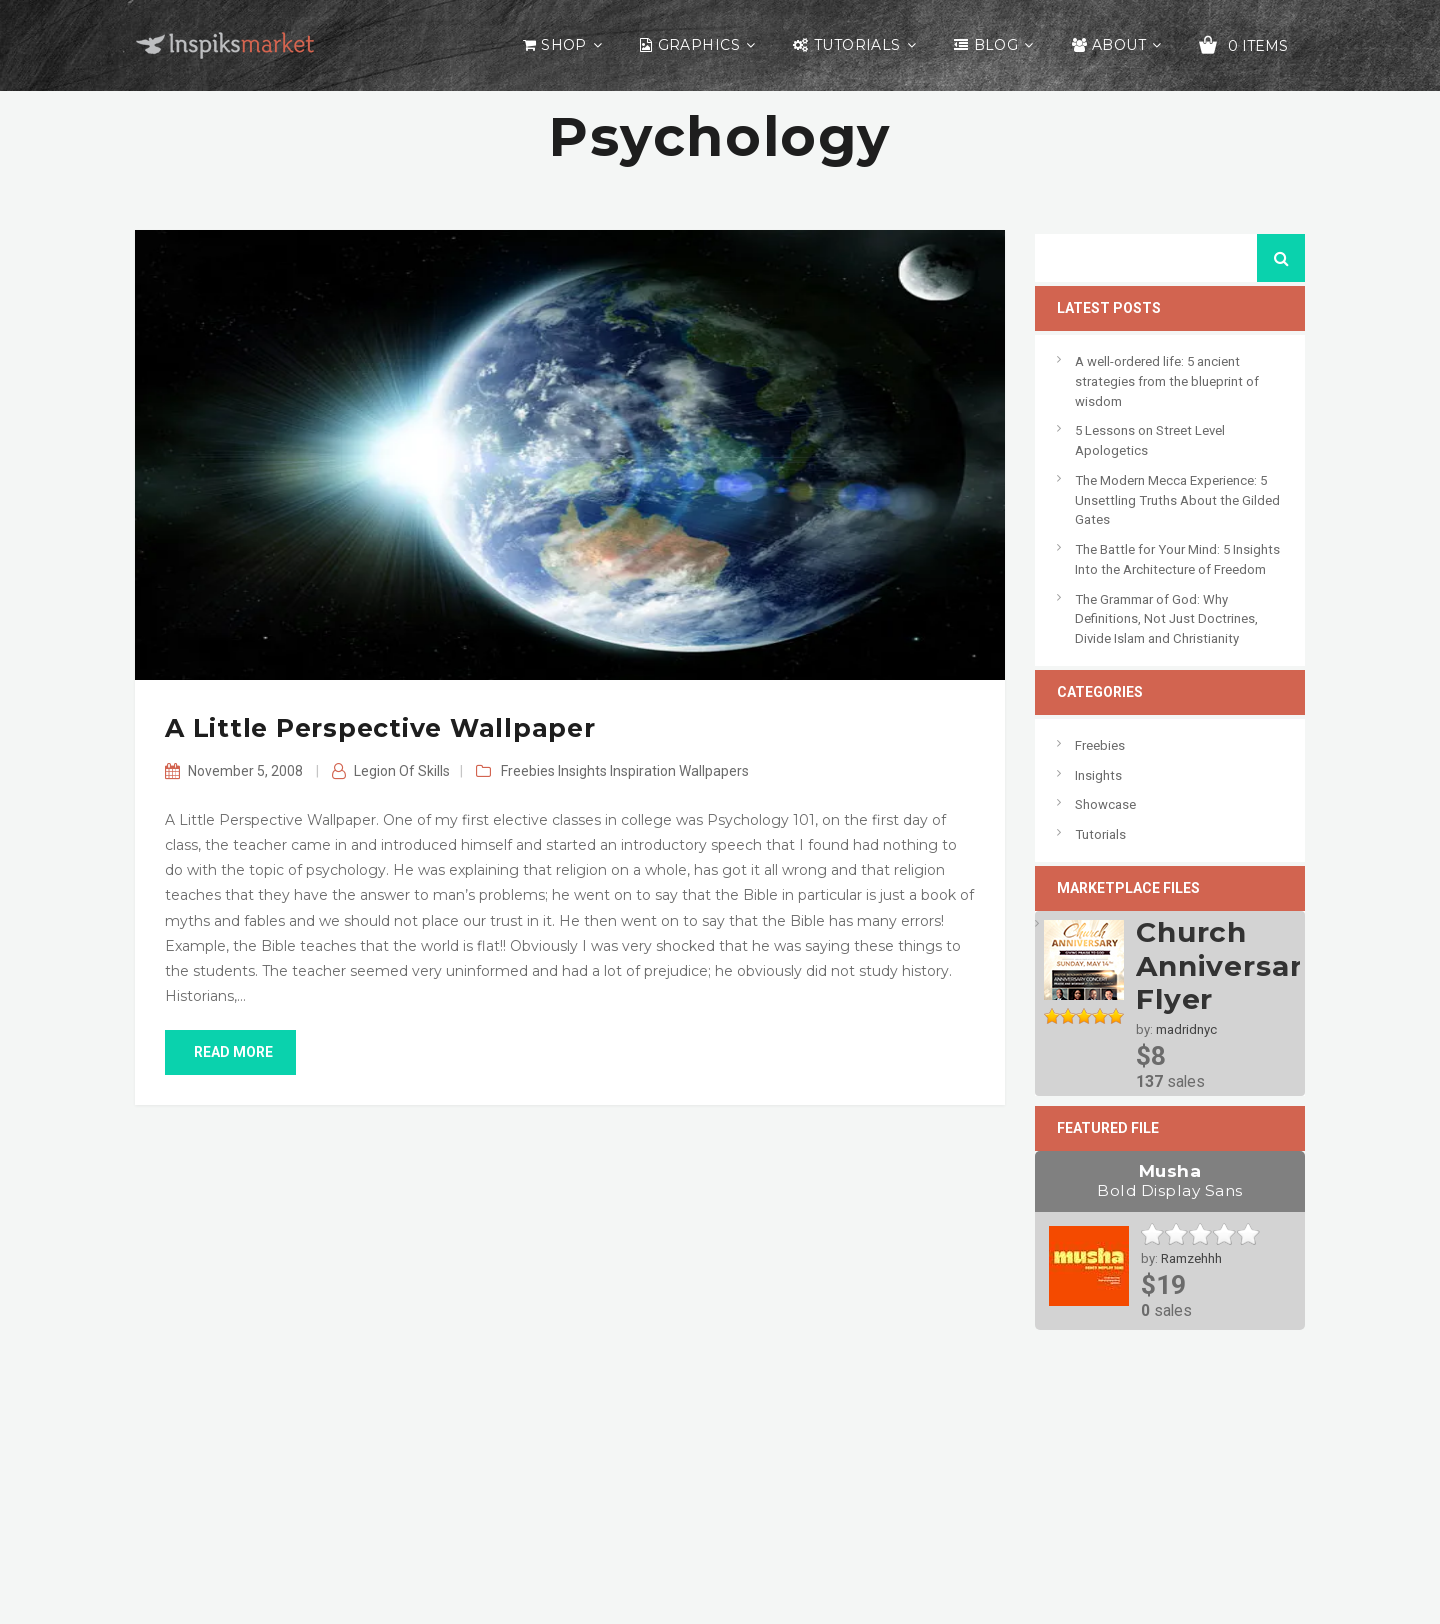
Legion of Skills (402, 771)
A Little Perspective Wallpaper (380, 728)
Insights (582, 771)
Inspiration (643, 771)
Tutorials (857, 45)
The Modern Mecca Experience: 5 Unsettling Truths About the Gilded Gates (1177, 500)
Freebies (528, 771)
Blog (996, 45)
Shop (564, 45)
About (1119, 45)
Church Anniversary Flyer (1228, 965)
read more (230, 1052)
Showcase (1105, 804)
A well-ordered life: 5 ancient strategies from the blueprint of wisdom (1167, 381)
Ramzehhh (1191, 1258)
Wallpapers (714, 771)
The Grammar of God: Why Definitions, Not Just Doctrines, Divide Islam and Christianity (1166, 619)
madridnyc (1186, 1029)
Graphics (699, 45)
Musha (1170, 1181)
